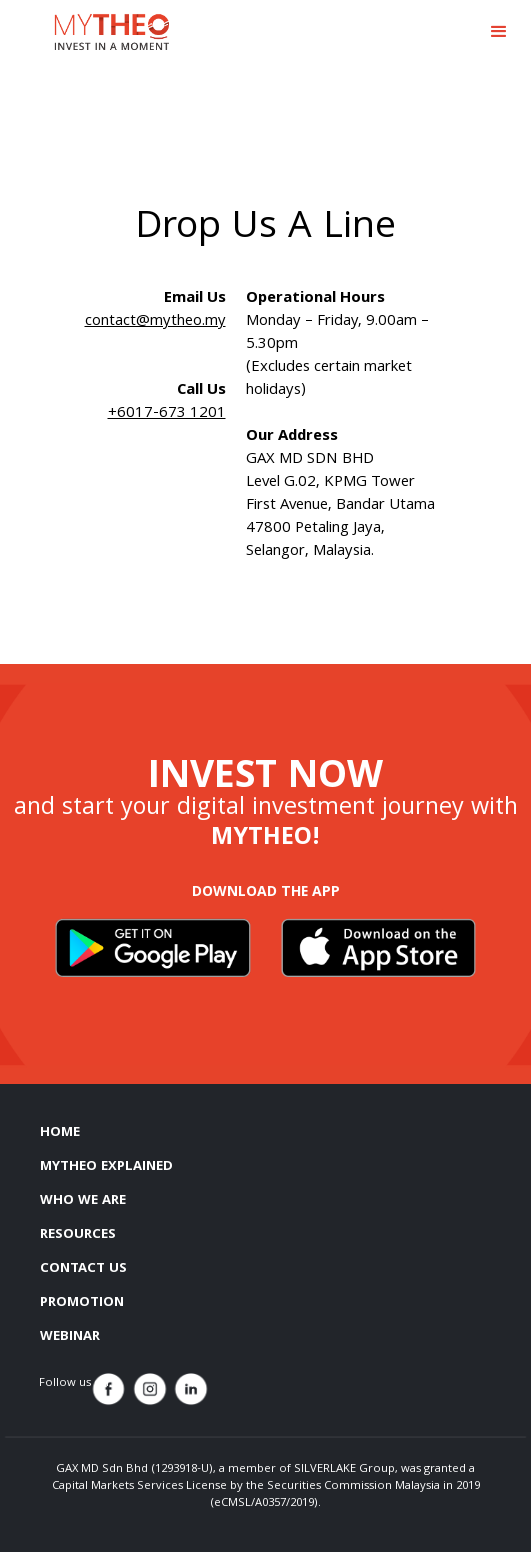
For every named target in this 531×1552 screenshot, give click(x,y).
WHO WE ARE (83, 1201)
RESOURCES (78, 1235)
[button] (499, 32)
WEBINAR (70, 1337)
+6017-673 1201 (167, 414)
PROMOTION (82, 1303)
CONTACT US (83, 1269)
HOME (60, 1133)
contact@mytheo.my (155, 322)
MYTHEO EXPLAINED (106, 1167)
